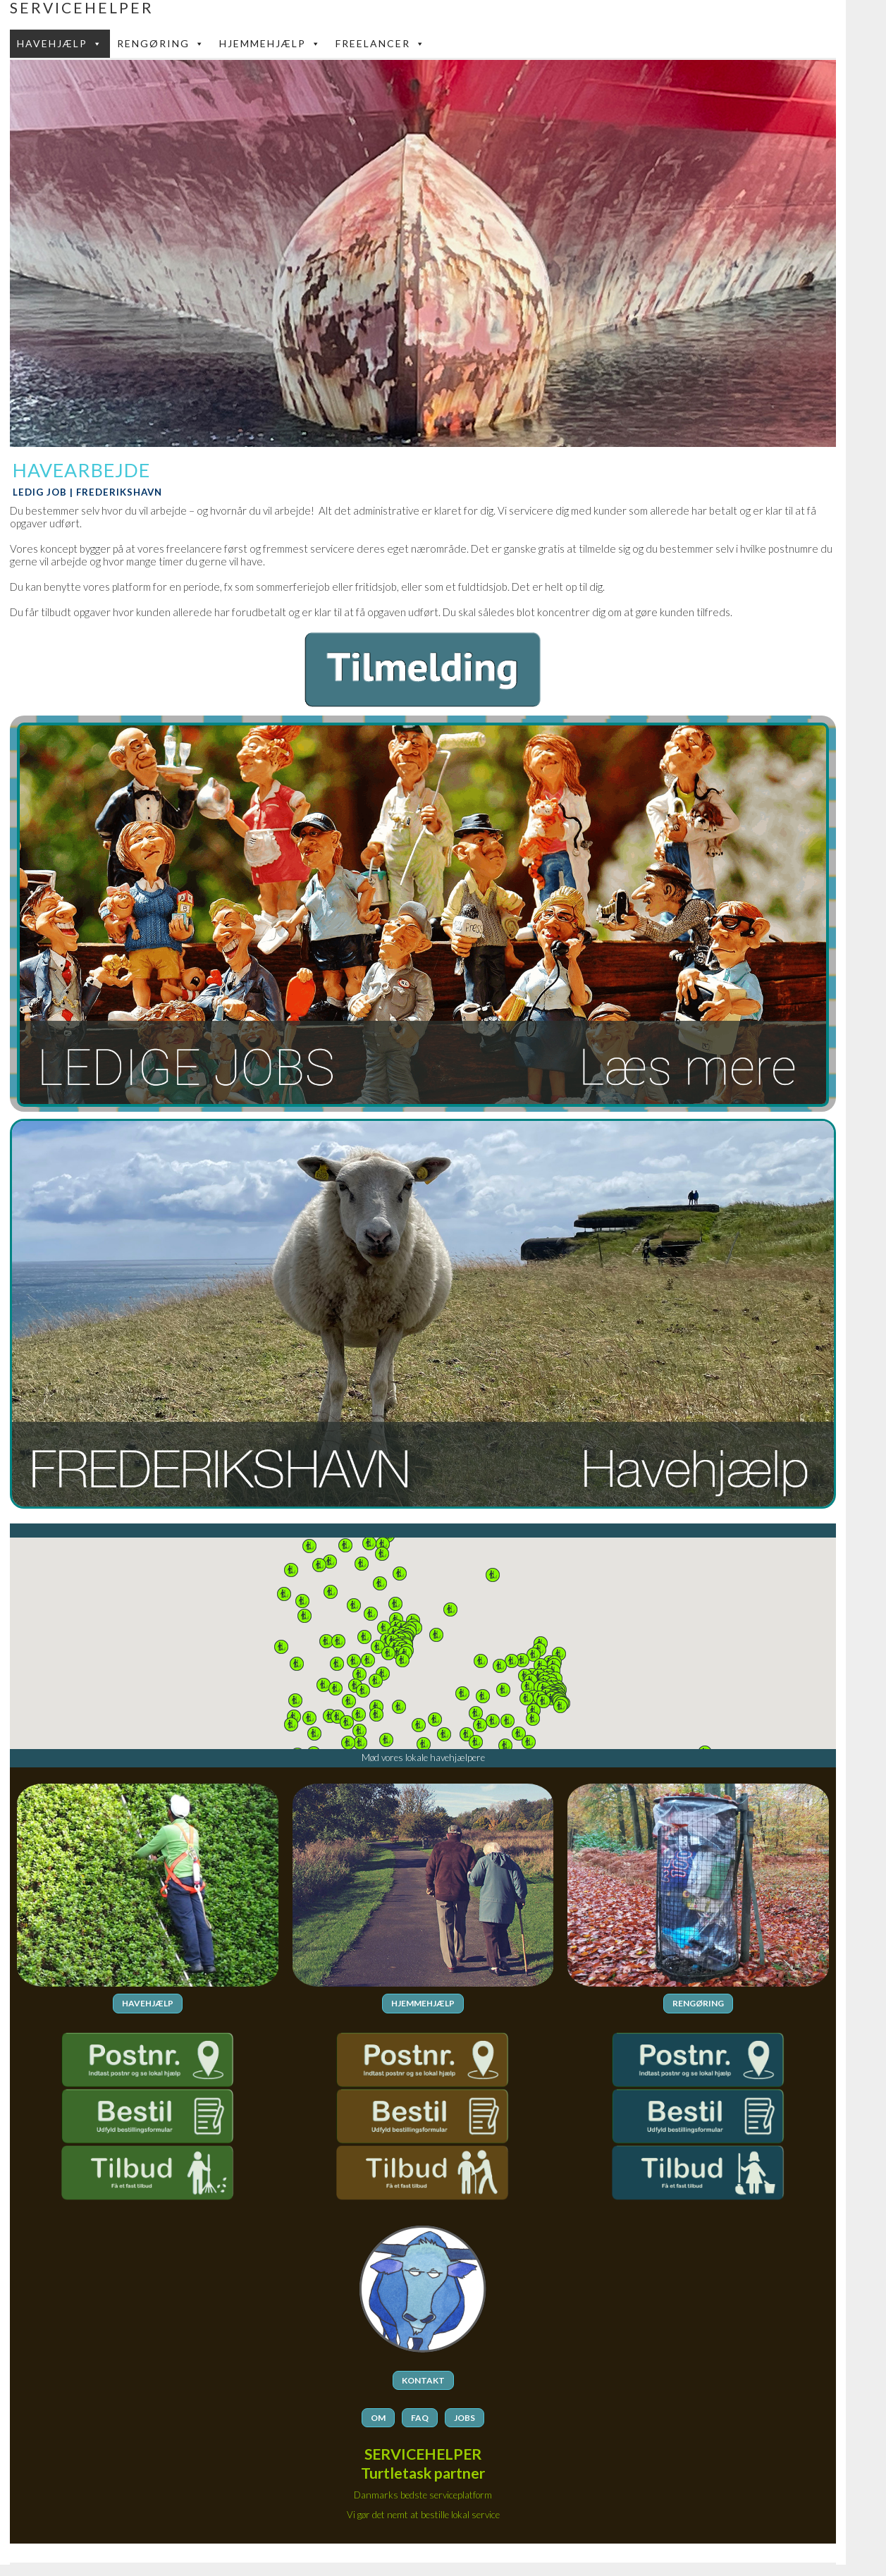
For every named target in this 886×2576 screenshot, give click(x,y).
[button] (534, 1655)
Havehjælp (60, 44)
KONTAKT (423, 2379)
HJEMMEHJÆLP (423, 2003)
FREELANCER (381, 44)
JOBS (464, 2417)
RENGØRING (698, 2003)
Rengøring (161, 44)
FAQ (420, 2417)
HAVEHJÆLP (147, 2003)
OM (378, 2417)
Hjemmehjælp (270, 44)
